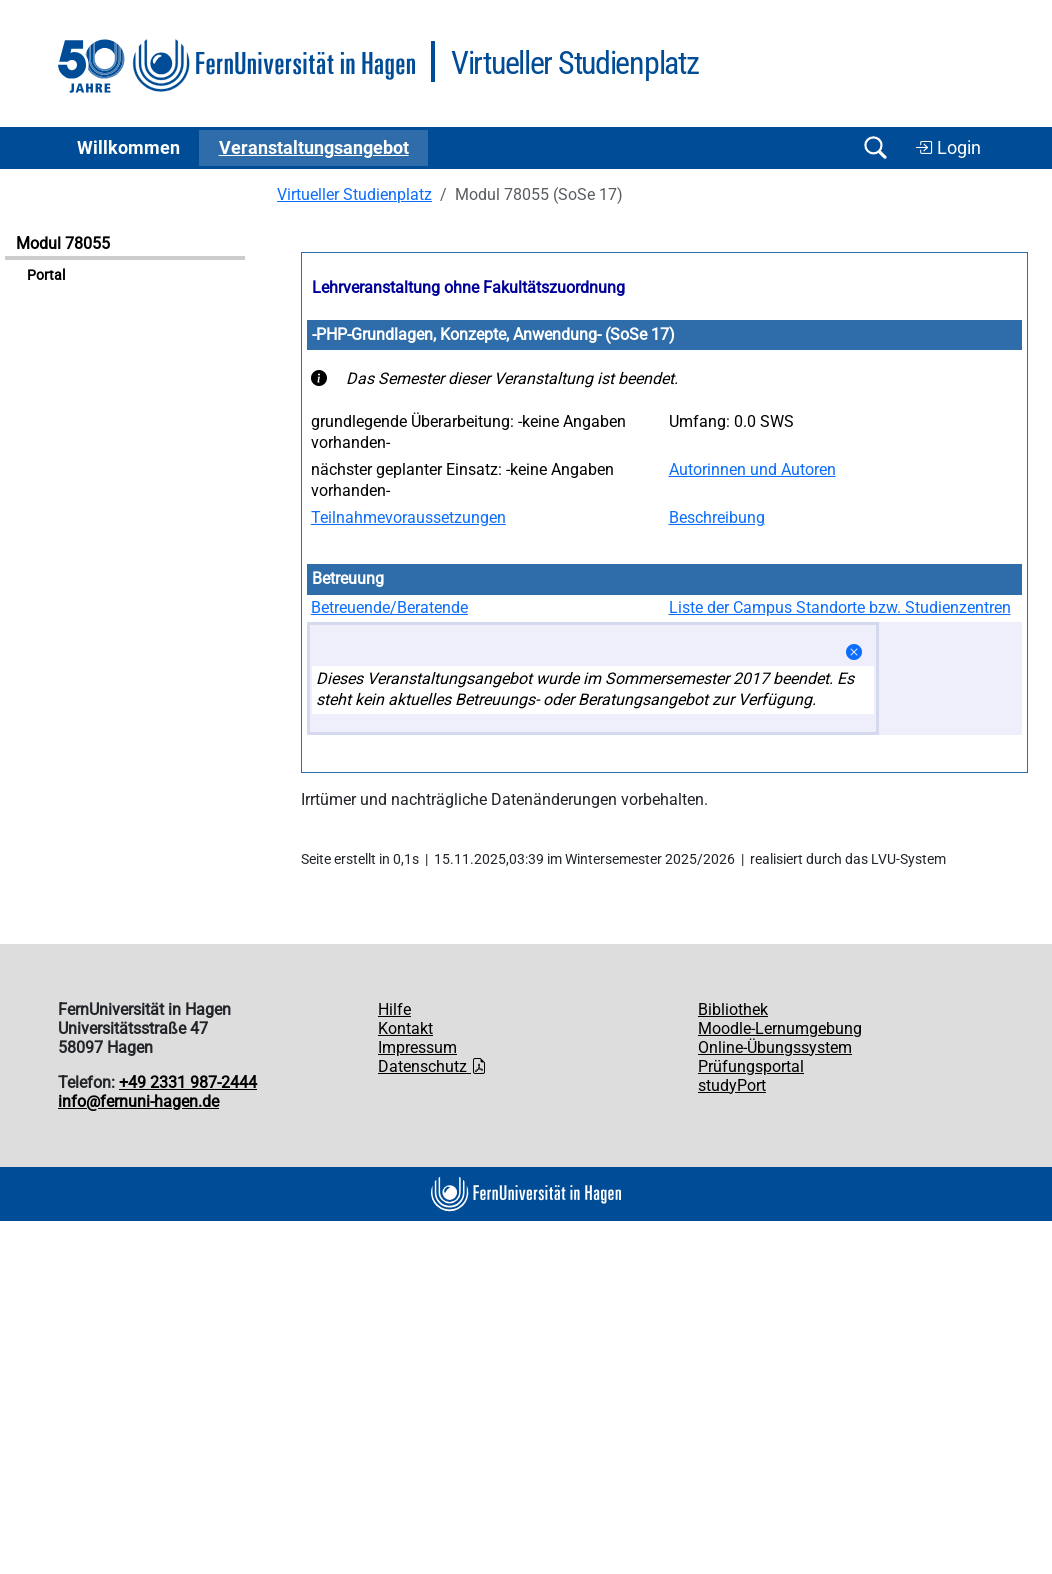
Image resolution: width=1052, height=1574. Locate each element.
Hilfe (394, 1009)
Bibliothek (733, 1009)
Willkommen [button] (128, 148)
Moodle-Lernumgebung (780, 1028)
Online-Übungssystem (775, 1047)
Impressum (417, 1047)
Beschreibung (717, 517)
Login (948, 148)
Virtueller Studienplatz (354, 194)
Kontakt (405, 1028)
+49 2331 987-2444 (188, 1082)
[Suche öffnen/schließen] (875, 147)
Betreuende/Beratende (389, 607)
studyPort (732, 1085)
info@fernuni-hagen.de (138, 1101)
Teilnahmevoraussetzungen (408, 517)
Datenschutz (432, 1066)
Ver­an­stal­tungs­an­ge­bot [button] (314, 148)
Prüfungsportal (751, 1066)
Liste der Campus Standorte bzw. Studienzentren (840, 607)
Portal (46, 275)
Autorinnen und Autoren (752, 469)
